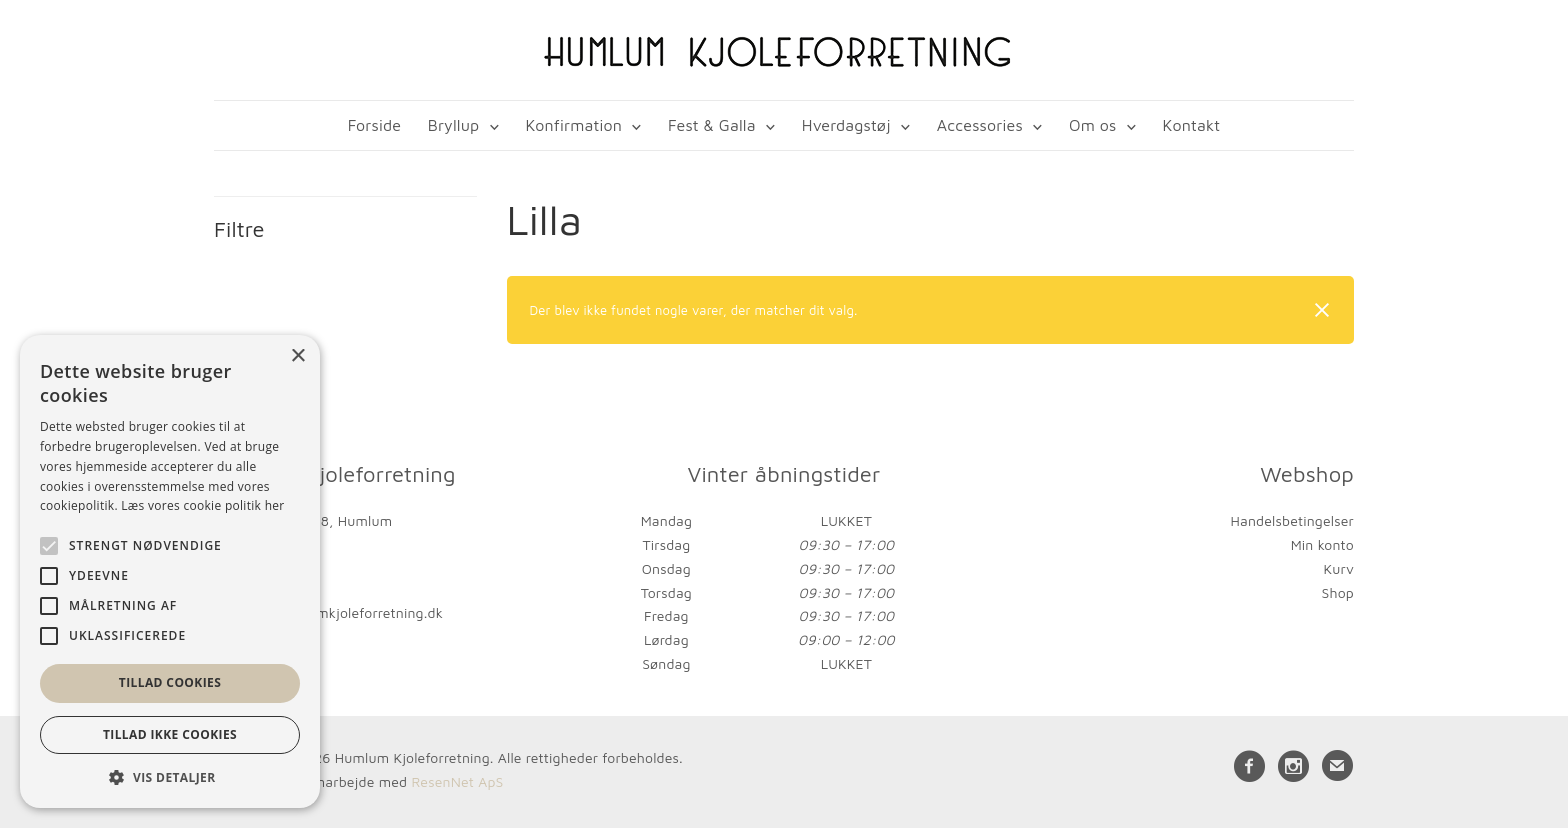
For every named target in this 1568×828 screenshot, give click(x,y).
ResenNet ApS (457, 781)
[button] (170, 777)
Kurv (1338, 568)
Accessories (980, 125)
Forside (374, 125)
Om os (1092, 125)
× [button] (297, 356)
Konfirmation (573, 125)
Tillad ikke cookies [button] (170, 734)
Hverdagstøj (846, 125)
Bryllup (454, 125)
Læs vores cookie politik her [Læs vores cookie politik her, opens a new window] (202, 505)
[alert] (170, 571)
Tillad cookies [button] (170, 682)
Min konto (1322, 544)
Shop (1338, 592)
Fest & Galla (712, 125)
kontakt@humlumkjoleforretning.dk (328, 612)
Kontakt (1192, 125)
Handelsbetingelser (1292, 520)
